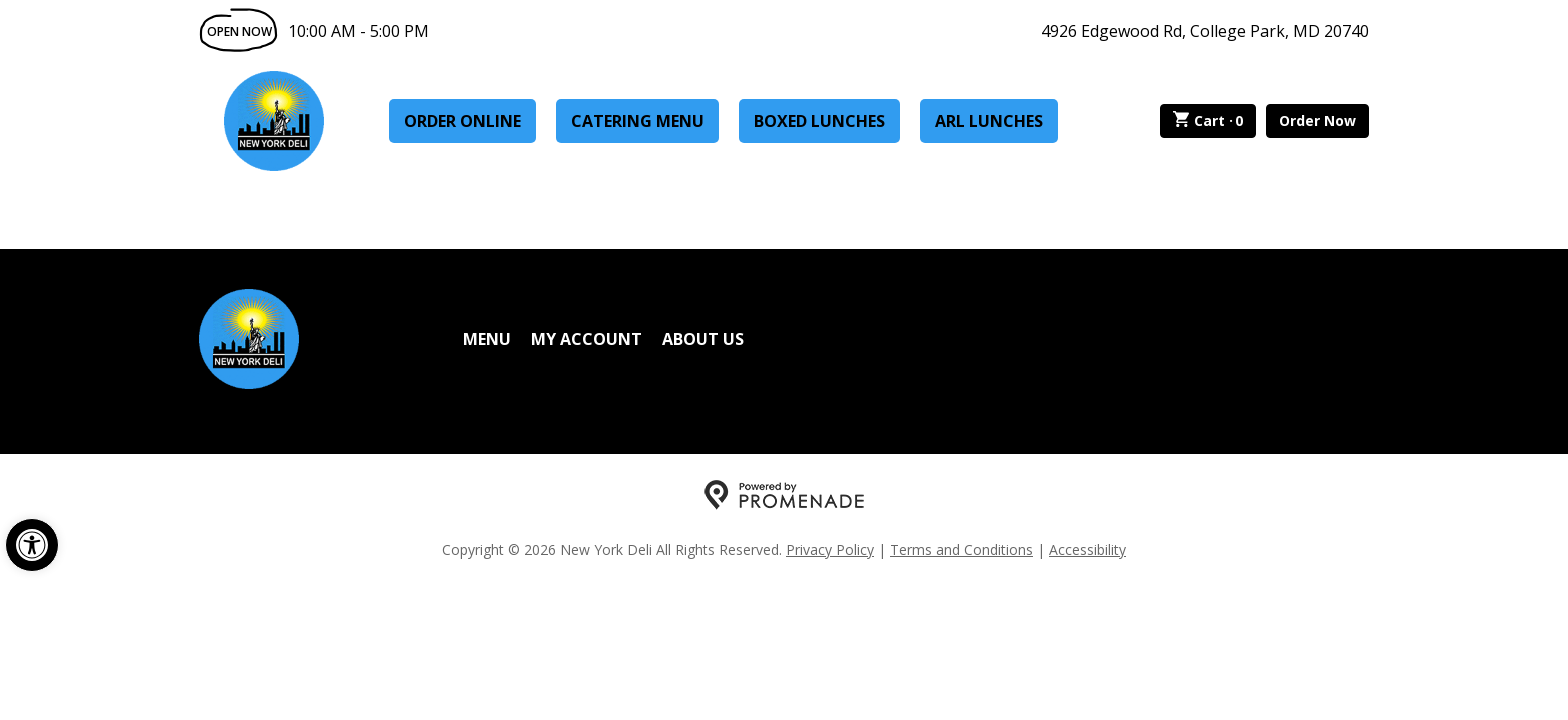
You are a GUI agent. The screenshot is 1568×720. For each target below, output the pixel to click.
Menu (487, 339)
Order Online (462, 121)
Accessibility (1087, 549)
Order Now (1317, 120)
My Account (586, 339)
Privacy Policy (830, 549)
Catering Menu (637, 121)
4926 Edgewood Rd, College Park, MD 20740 (1205, 31)
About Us (703, 339)
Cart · (1208, 121)
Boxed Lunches (819, 121)
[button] (32, 545)
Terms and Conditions (961, 549)
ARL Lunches (989, 121)
